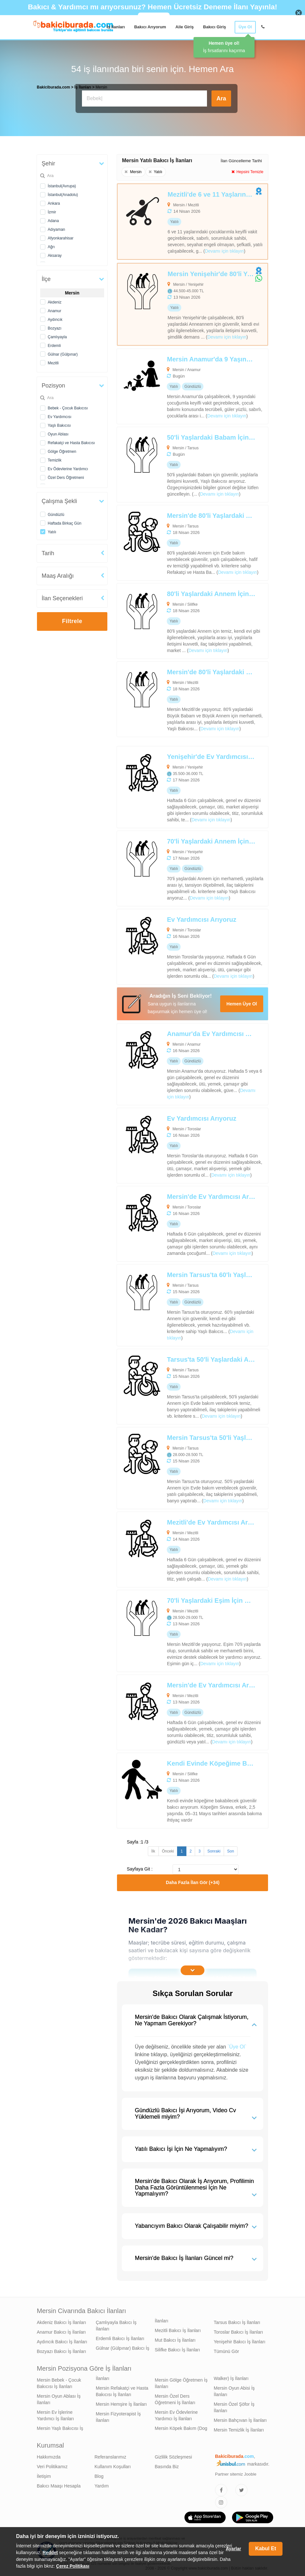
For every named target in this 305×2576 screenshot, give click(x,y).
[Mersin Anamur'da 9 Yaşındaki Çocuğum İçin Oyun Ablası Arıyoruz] (177, 384)
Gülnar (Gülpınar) (63, 352)
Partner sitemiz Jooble (235, 2472)
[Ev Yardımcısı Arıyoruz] (177, 945)
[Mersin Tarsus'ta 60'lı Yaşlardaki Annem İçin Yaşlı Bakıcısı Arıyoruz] (177, 1303)
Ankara (54, 202)
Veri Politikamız (52, 2465)
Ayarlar (233, 2548)
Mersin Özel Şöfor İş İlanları (234, 2406)
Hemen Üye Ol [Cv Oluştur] (242, 1002)
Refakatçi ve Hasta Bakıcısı (71, 441)
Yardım (101, 2484)
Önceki (168, 1849)
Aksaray (55, 254)
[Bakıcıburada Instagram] (221, 2501)
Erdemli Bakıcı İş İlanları (120, 2336)
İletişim (44, 2474)
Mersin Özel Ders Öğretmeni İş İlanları (175, 2397)
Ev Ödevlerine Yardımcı (68, 467)
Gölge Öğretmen (62, 450)
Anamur (54, 309)
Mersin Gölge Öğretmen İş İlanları (181, 2381)
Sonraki (213, 1849)
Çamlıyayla (57, 335)
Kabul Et (265, 2548)
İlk (153, 1849)
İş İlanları (116, 26)
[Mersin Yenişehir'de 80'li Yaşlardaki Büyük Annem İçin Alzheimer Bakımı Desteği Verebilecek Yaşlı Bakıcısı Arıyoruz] (178, 302)
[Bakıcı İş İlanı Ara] (144, 98)
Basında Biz (167, 2465)
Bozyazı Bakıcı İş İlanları (61, 2349)
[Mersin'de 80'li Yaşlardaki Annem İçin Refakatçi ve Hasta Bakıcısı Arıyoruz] (177, 541)
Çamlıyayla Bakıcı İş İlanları (116, 2324)
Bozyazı (55, 326)
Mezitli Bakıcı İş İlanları (178, 2328)
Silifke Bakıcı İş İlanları (177, 2348)
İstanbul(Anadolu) (63, 193)
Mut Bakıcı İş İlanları (175, 2338)
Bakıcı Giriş (214, 26)
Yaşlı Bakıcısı (59, 424)
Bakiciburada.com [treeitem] (53, 85)
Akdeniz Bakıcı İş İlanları (61, 2320)
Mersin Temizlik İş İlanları (239, 2428)
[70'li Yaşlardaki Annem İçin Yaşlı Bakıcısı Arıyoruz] (177, 866)
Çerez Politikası (73, 2566)
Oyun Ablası (58, 432)
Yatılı (52, 530)
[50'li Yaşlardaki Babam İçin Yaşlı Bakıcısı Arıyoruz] (177, 462)
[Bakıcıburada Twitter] (241, 2488)
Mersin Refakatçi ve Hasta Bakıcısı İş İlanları (122, 2389)
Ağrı (51, 245)
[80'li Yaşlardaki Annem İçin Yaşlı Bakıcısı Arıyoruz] (177, 619)
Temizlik (55, 458)
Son (230, 1849)
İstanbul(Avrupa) (62, 184)
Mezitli (53, 361)
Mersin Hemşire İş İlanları (121, 2402)
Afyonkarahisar (61, 236)
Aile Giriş (184, 26)
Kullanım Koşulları (112, 2465)
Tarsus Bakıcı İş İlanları (237, 2320)
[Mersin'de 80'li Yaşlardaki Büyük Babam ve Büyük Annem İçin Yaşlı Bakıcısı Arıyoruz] (177, 697)
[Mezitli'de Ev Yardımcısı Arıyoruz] (177, 1547)
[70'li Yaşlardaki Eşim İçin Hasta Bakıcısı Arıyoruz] (177, 1629)
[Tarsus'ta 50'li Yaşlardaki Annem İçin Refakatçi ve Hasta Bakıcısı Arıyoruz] (177, 1385)
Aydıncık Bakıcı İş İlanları (62, 2340)
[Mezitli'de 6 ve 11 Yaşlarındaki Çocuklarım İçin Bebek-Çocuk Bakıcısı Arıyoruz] (178, 219)
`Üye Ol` (237, 2045)
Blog (98, 2474)
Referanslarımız (110, 2455)
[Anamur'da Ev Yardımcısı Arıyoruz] (177, 1062)
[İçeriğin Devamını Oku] (192, 1969)
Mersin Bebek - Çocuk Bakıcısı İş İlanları (59, 2381)
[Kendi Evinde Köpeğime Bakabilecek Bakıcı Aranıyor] (177, 1788)
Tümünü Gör (226, 2349)
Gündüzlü (56, 513)
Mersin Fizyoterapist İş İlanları (118, 2415)
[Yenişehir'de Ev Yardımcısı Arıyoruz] (177, 785)
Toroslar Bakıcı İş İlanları (238, 2330)
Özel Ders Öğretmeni (66, 476)
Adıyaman (56, 228)
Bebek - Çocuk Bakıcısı (68, 406)
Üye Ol (245, 26)
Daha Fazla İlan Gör (193, 1880)
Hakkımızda (49, 2455)
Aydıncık (55, 318)
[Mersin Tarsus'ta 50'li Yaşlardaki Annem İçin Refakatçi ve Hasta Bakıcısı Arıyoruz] (177, 1466)
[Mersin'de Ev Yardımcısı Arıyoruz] (177, 1222)
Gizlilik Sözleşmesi (173, 2455)
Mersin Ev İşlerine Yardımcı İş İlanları (55, 2414)
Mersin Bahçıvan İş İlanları (240, 2418)
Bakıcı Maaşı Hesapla (59, 2484)
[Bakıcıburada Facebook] (221, 2488)
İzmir (52, 210)
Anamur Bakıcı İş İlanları (61, 2330)
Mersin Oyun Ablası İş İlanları (59, 2397)
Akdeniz (55, 300)
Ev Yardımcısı (60, 415)
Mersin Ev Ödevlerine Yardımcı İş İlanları (176, 2414)
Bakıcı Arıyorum (150, 26)
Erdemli (54, 344)
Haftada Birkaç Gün (65, 521)
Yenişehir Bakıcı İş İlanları (239, 2340)
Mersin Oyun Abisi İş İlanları (234, 2389)
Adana (53, 219)
